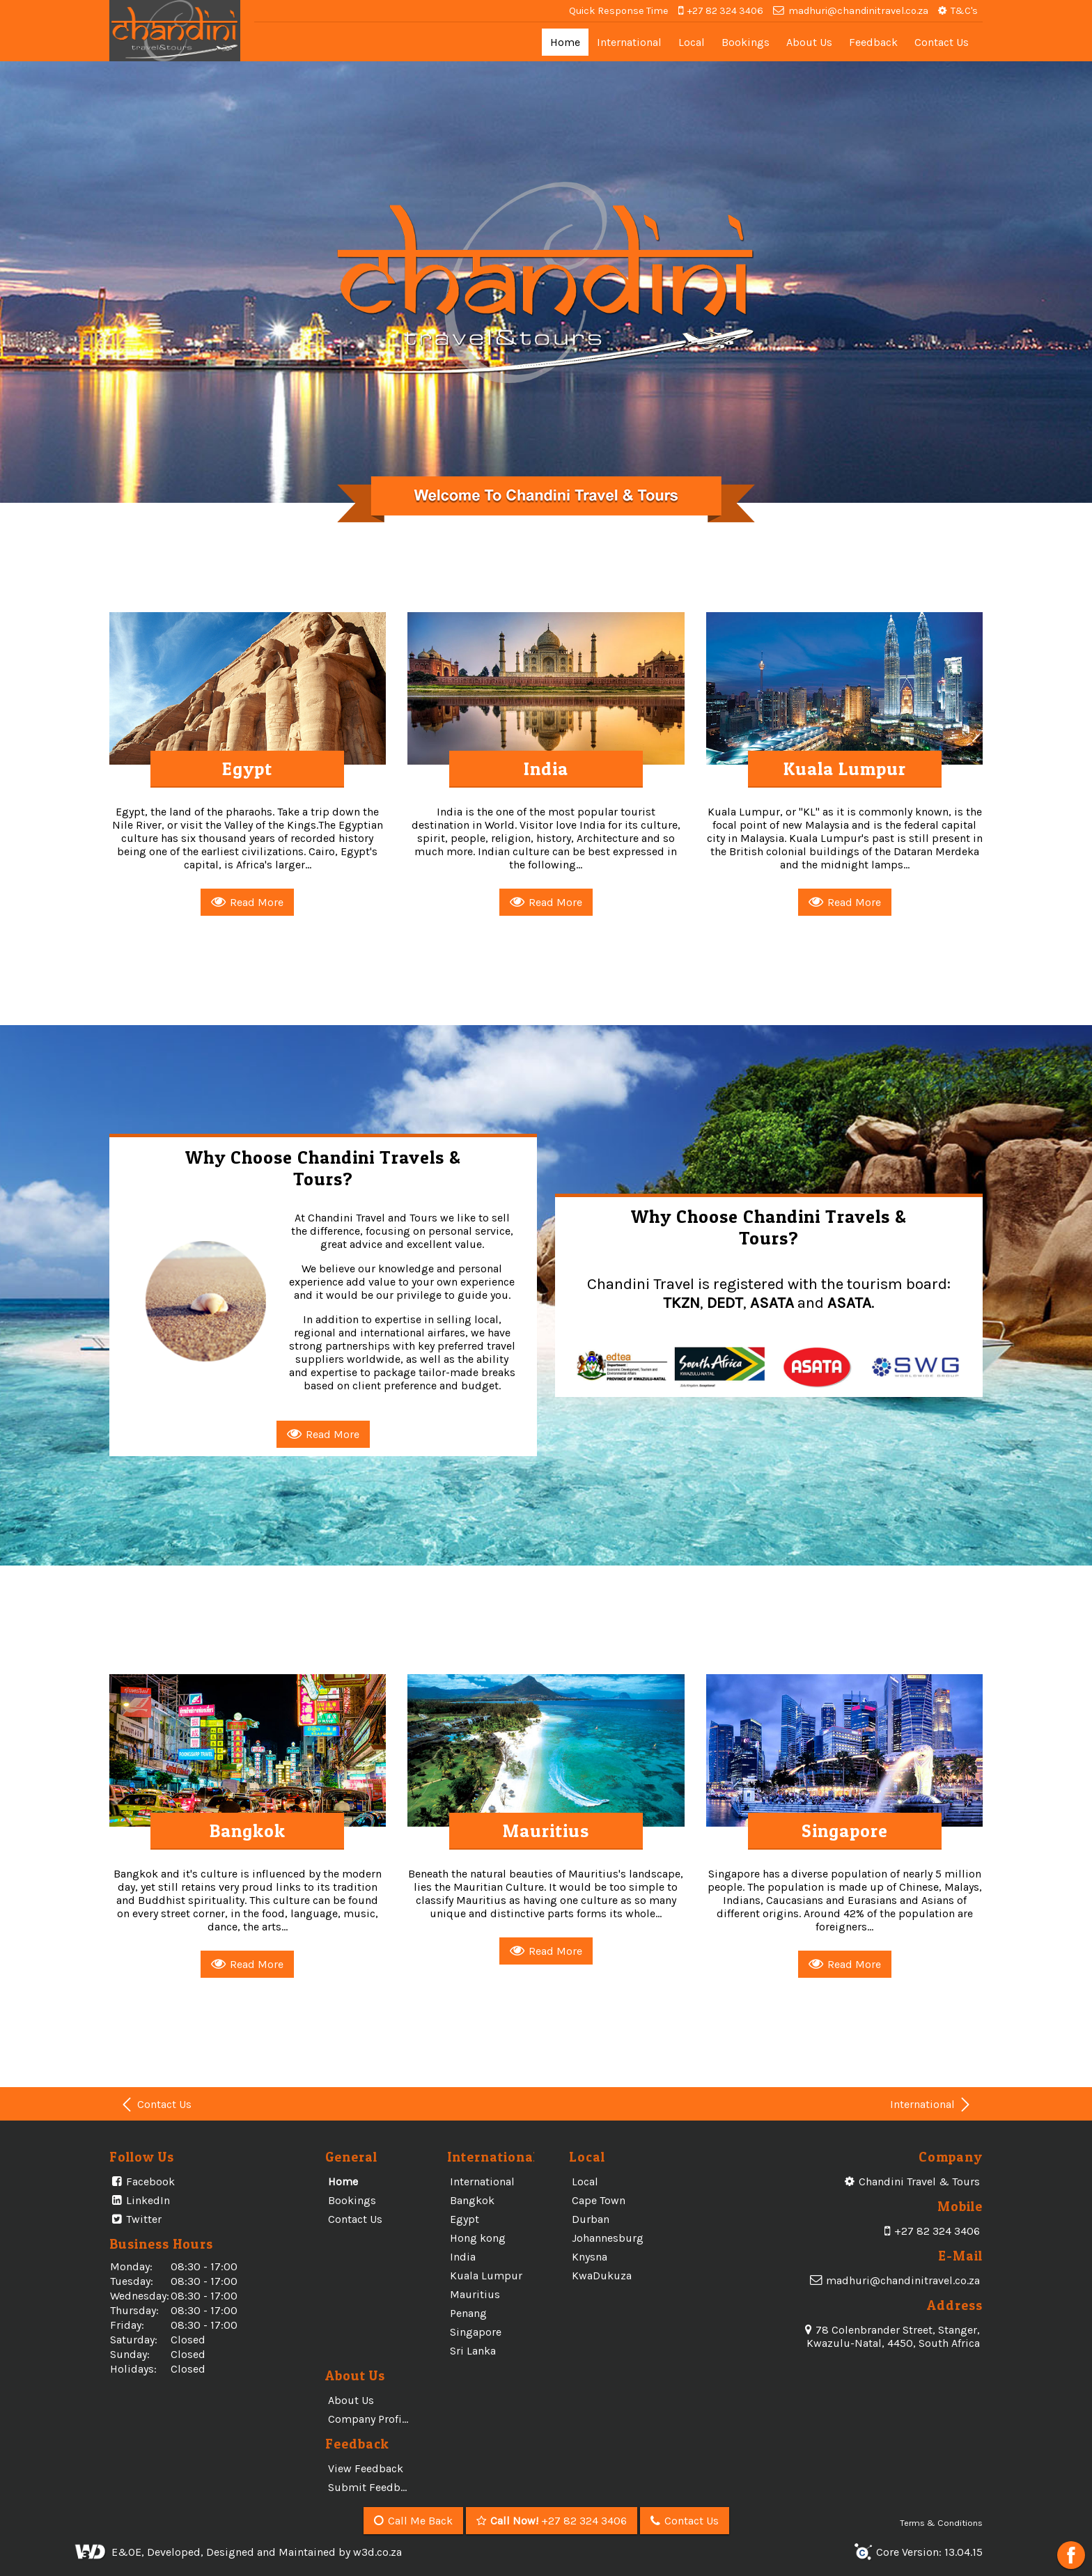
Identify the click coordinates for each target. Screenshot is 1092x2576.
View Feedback (365, 2468)
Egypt (464, 2219)
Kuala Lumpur (486, 2275)
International (629, 42)
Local (691, 42)
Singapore (475, 2332)
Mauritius (475, 2294)
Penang (468, 2313)
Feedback (873, 42)
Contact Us (941, 42)
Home (565, 42)
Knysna (589, 2256)
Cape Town (598, 2200)
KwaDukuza (602, 2275)
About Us (809, 42)
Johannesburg (608, 2238)
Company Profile (369, 2419)
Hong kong (478, 2238)
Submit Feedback (373, 2487)
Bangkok (472, 2200)
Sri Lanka (473, 2350)
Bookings (746, 42)
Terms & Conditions (941, 2523)
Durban (590, 2219)
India (463, 2256)
